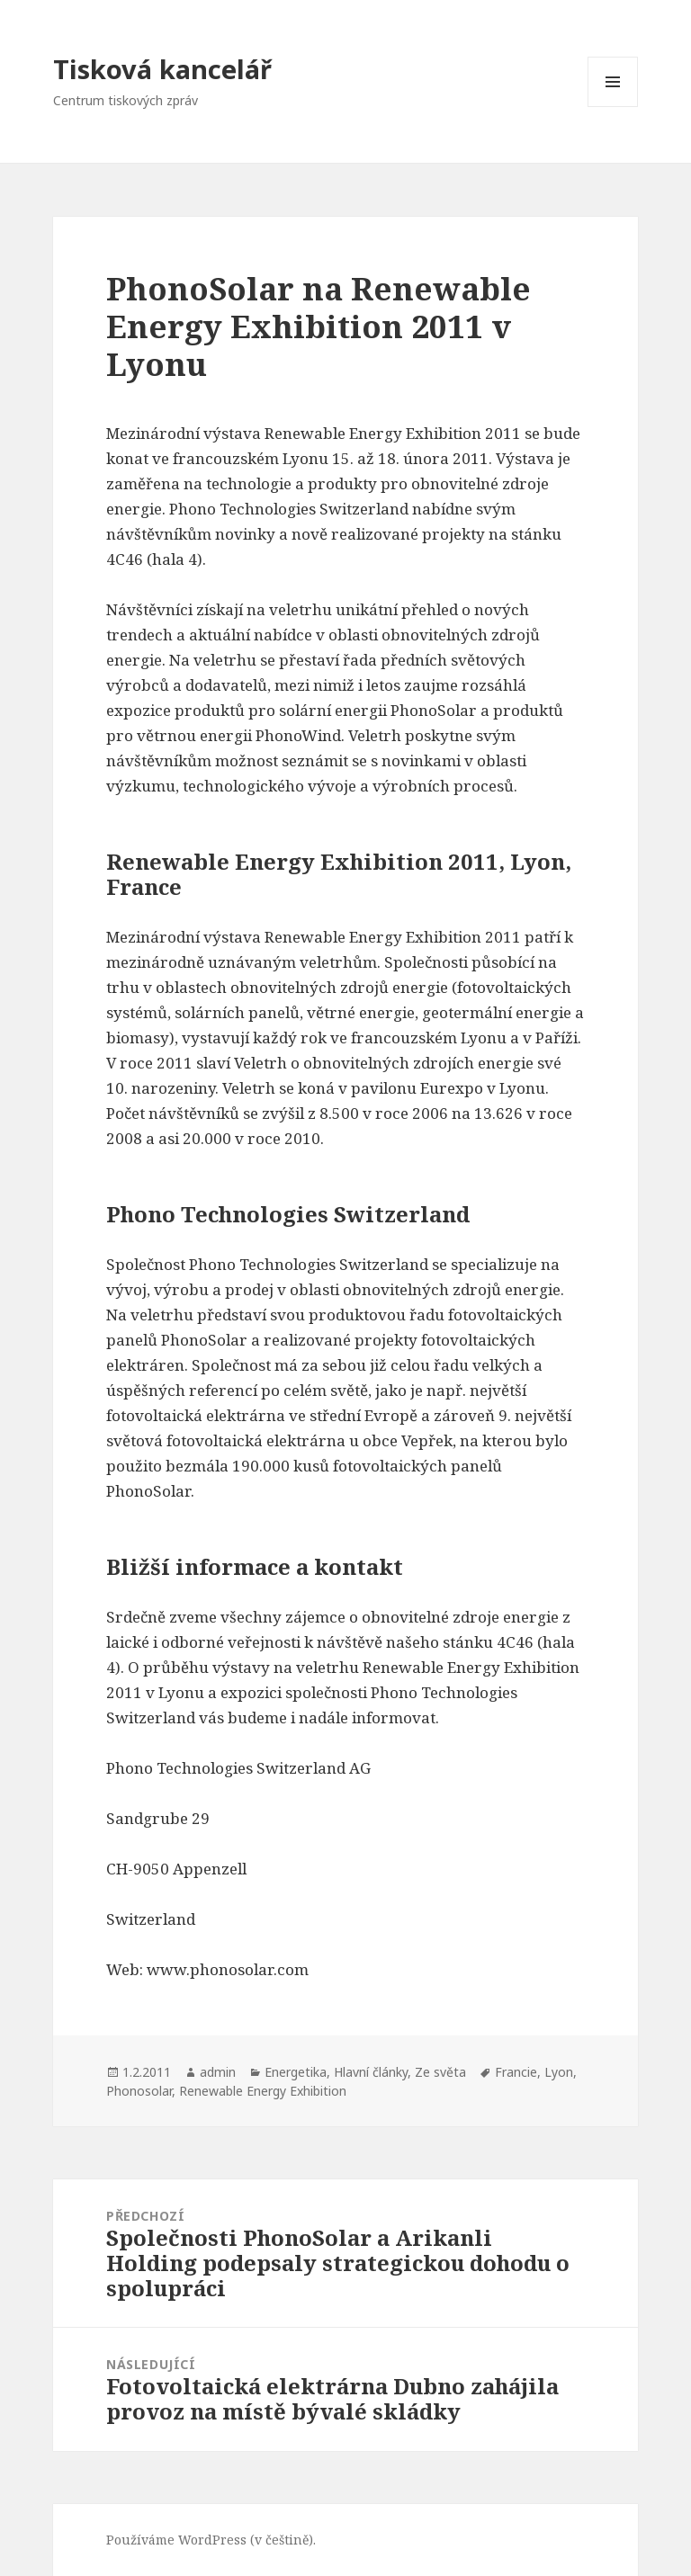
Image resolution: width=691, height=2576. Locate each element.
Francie (516, 2071)
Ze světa (440, 2071)
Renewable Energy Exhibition (262, 2090)
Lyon (558, 2071)
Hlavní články (371, 2071)
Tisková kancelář (162, 68)
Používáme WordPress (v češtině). (211, 2539)
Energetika (296, 2071)
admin (218, 2071)
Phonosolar (139, 2090)
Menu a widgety (613, 106)
